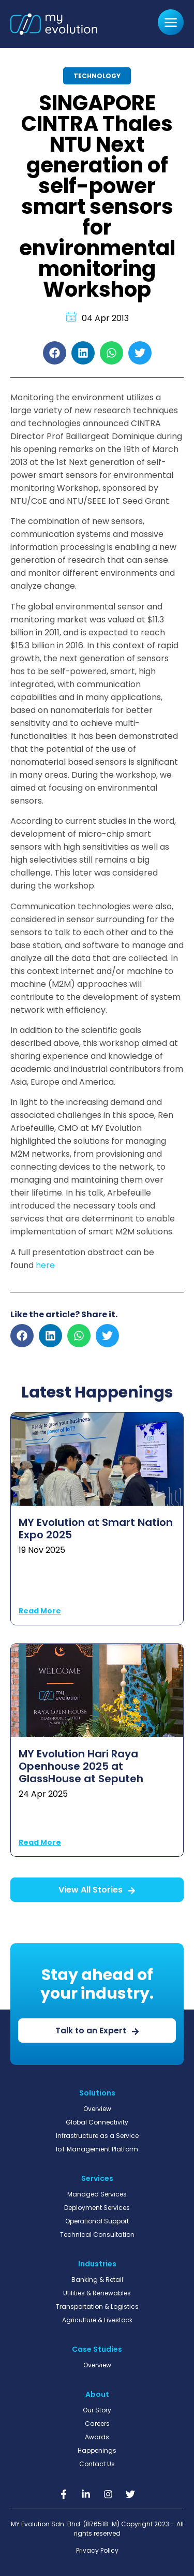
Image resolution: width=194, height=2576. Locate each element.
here (45, 1265)
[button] (54, 353)
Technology (97, 75)
